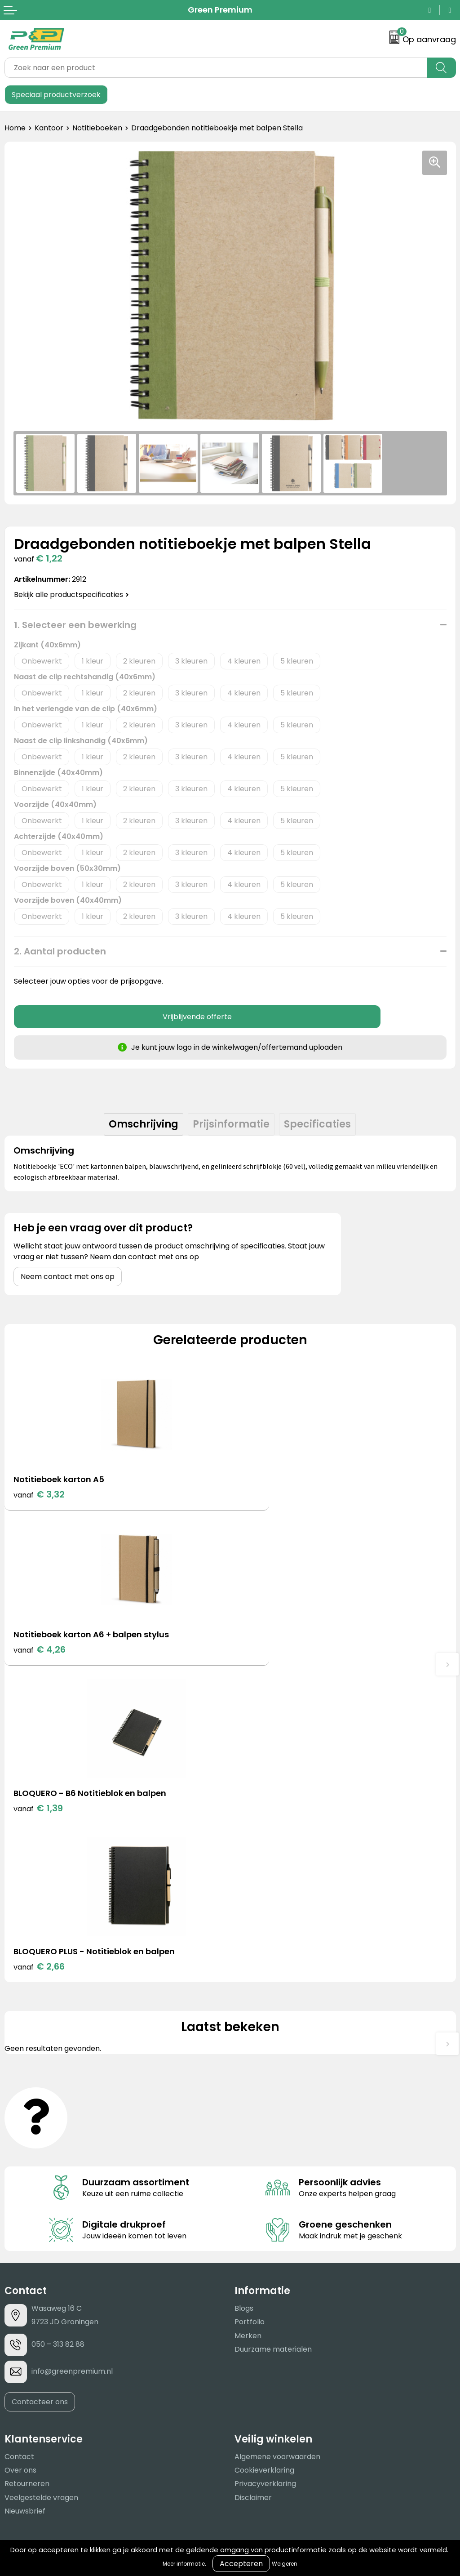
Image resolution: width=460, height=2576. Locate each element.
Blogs (243, 1995)
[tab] (143, 1124)
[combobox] (215, 68)
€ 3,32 (39, 1494)
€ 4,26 (265, 1494)
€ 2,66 (264, 1653)
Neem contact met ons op (68, 1276)
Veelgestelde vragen (41, 2184)
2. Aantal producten (60, 951)
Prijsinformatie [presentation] (231, 1124)
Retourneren (26, 2171)
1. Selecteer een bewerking (75, 625)
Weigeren (284, 2563)
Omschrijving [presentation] (143, 1124)
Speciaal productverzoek (56, 94)
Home (15, 128)
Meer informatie (184, 2563)
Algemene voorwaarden (277, 2143)
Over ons (20, 2157)
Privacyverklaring (265, 2171)
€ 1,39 (38, 1653)
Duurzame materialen (273, 2036)
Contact (19, 2143)
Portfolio (249, 2009)
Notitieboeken (97, 128)
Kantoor (49, 128)
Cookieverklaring (264, 2157)
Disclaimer (253, 2184)
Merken (247, 2022)
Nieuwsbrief (24, 2198)
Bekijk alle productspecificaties (71, 594)
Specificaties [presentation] (317, 1124)
